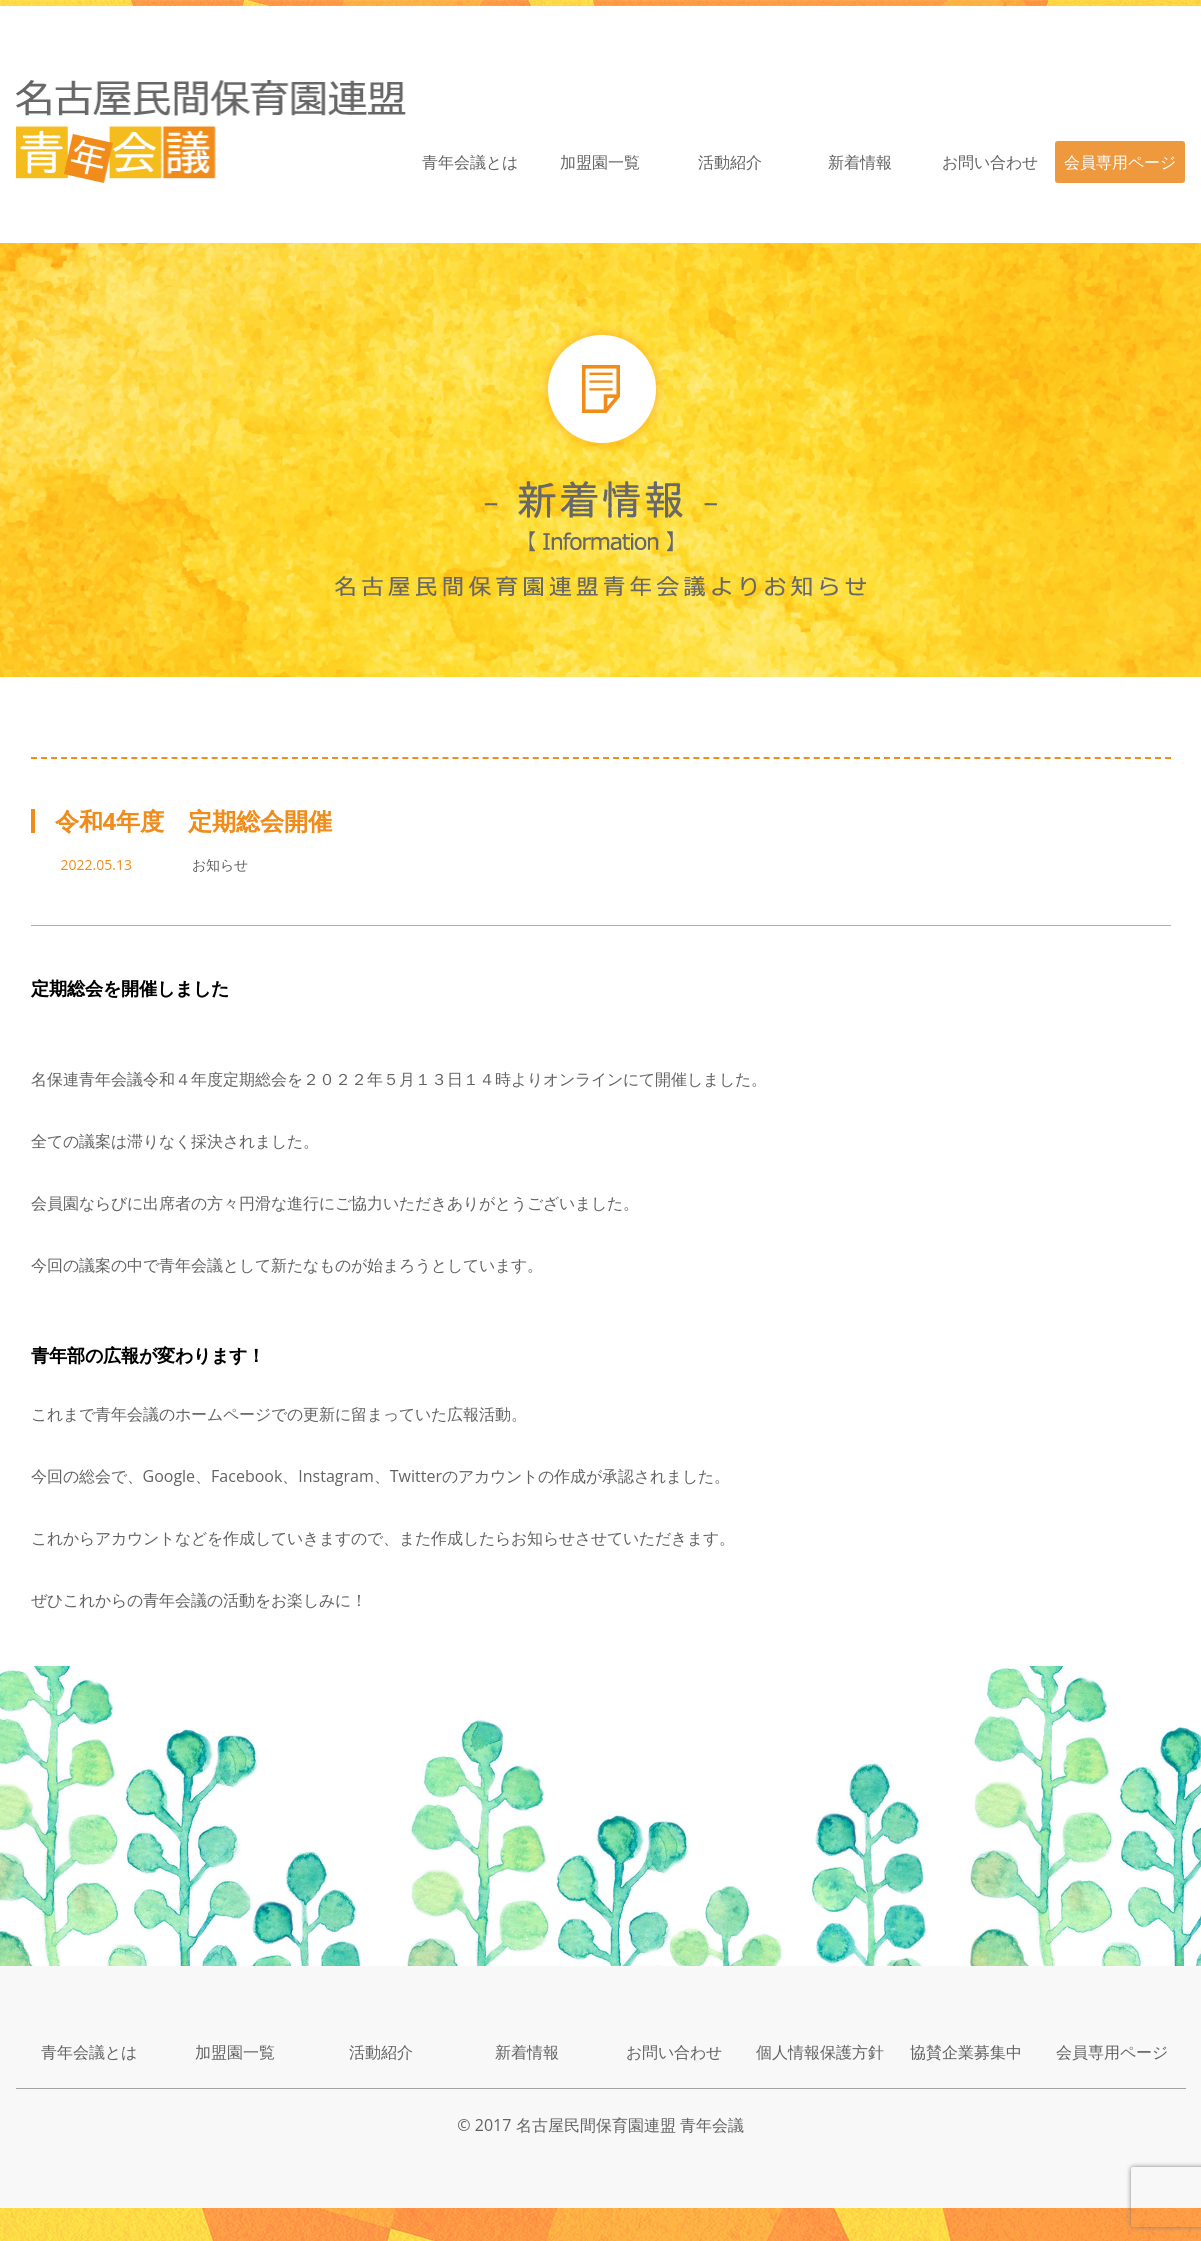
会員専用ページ (1120, 162)
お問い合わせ (990, 162)
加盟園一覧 (600, 162)
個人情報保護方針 (820, 2052)
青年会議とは (470, 162)
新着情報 (860, 162)
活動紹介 (730, 162)
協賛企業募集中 (966, 2052)
